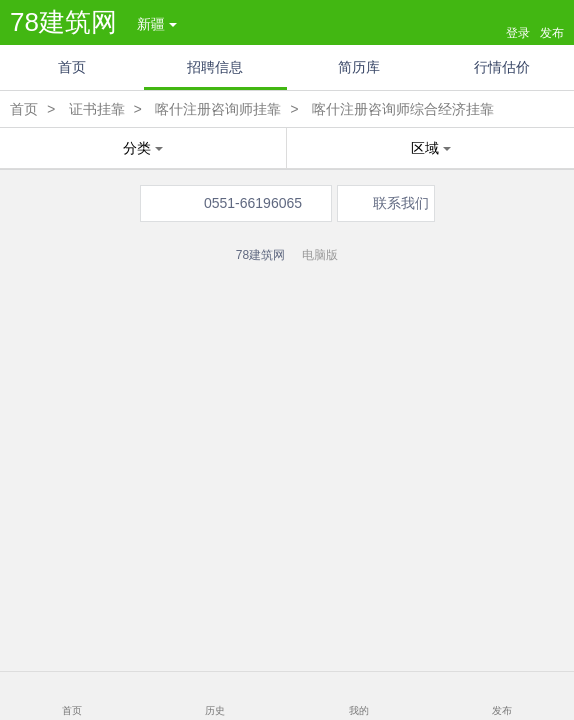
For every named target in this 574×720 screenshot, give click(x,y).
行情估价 (502, 67)
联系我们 (401, 203)
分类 (143, 148)
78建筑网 (63, 22)
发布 (502, 710)
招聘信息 (215, 67)
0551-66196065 (253, 203)
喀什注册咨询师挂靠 (218, 109)
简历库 (359, 67)
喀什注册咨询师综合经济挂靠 (403, 109)
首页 (72, 67)
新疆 (157, 24)
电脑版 (320, 255)
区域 (431, 148)
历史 (215, 710)
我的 (359, 710)
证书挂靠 (97, 109)
